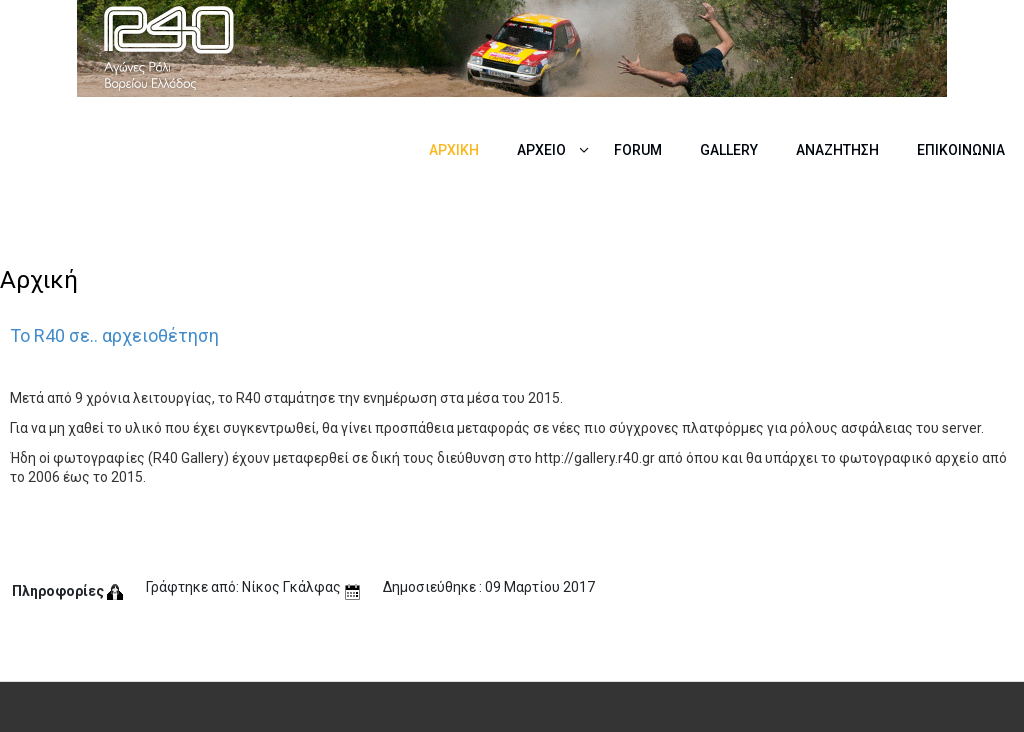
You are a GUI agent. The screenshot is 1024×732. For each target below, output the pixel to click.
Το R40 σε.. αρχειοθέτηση (114, 335)
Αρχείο (541, 150)
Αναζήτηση (837, 150)
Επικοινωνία (961, 150)
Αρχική (454, 150)
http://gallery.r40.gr (595, 458)
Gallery (729, 150)
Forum (638, 150)
